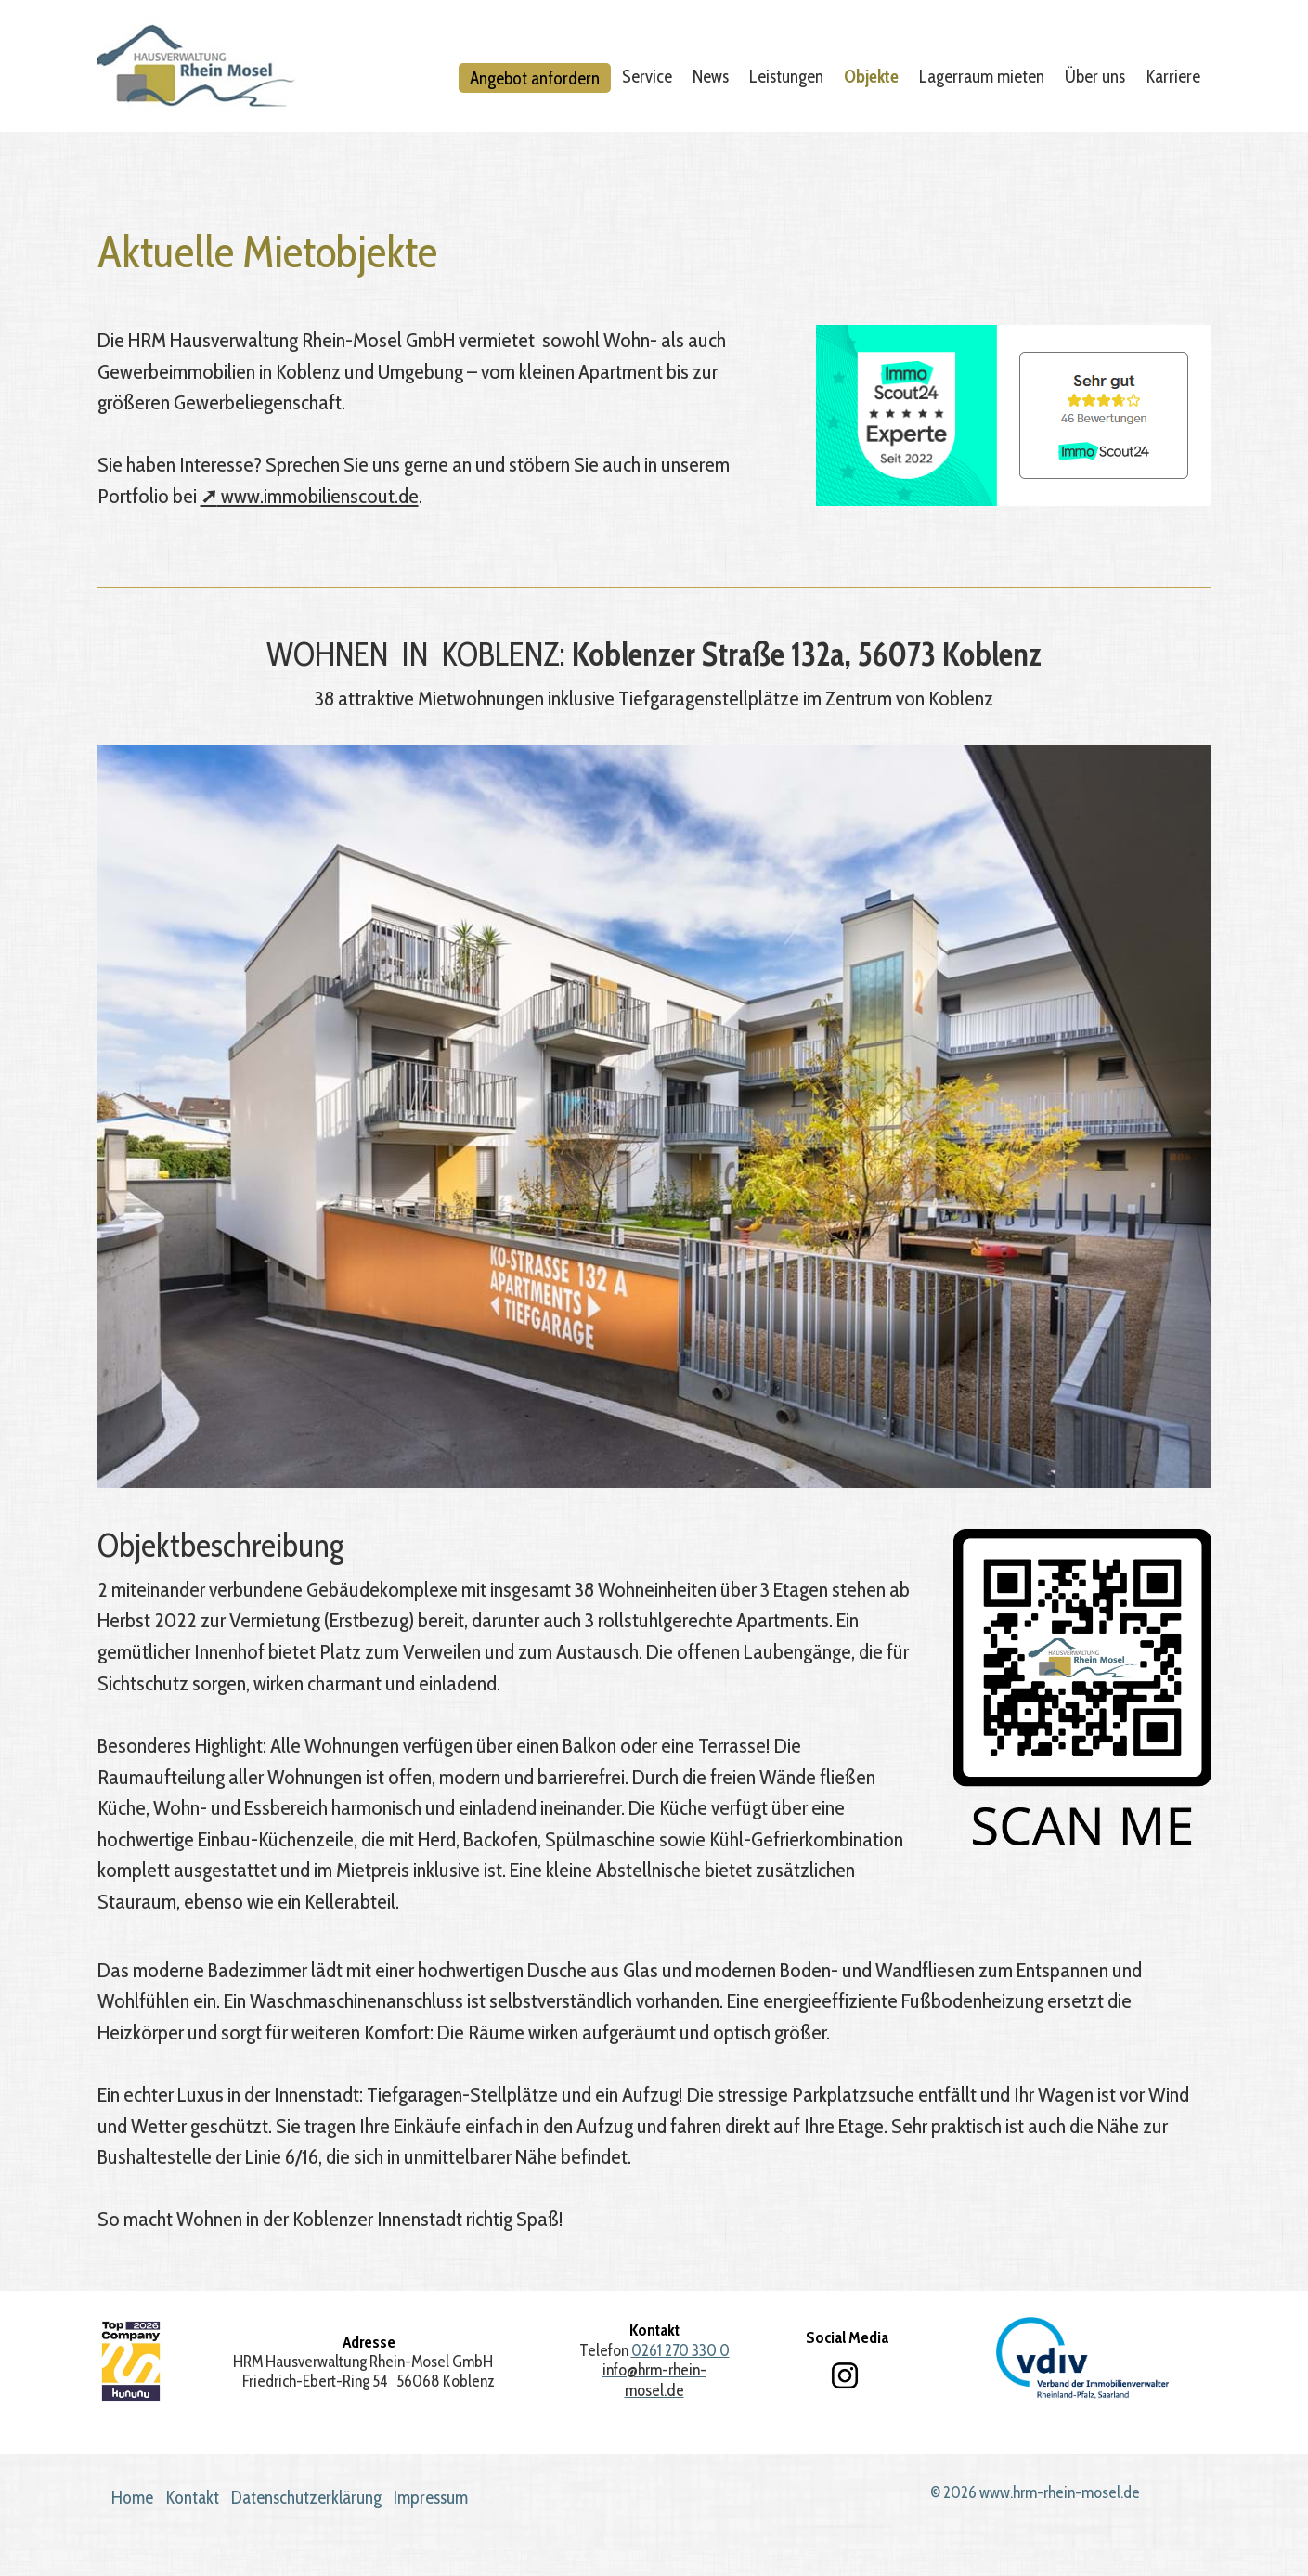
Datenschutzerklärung (306, 2497)
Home (132, 2497)
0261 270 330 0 (680, 2350)
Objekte (871, 76)
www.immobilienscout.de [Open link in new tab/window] (310, 496)
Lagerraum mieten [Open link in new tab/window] (981, 76)
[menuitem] (536, 78)
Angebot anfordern (535, 78)
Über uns (1095, 76)
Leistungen (786, 76)
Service (647, 76)
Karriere (1173, 76)
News (711, 76)
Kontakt (192, 2497)
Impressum (431, 2497)
